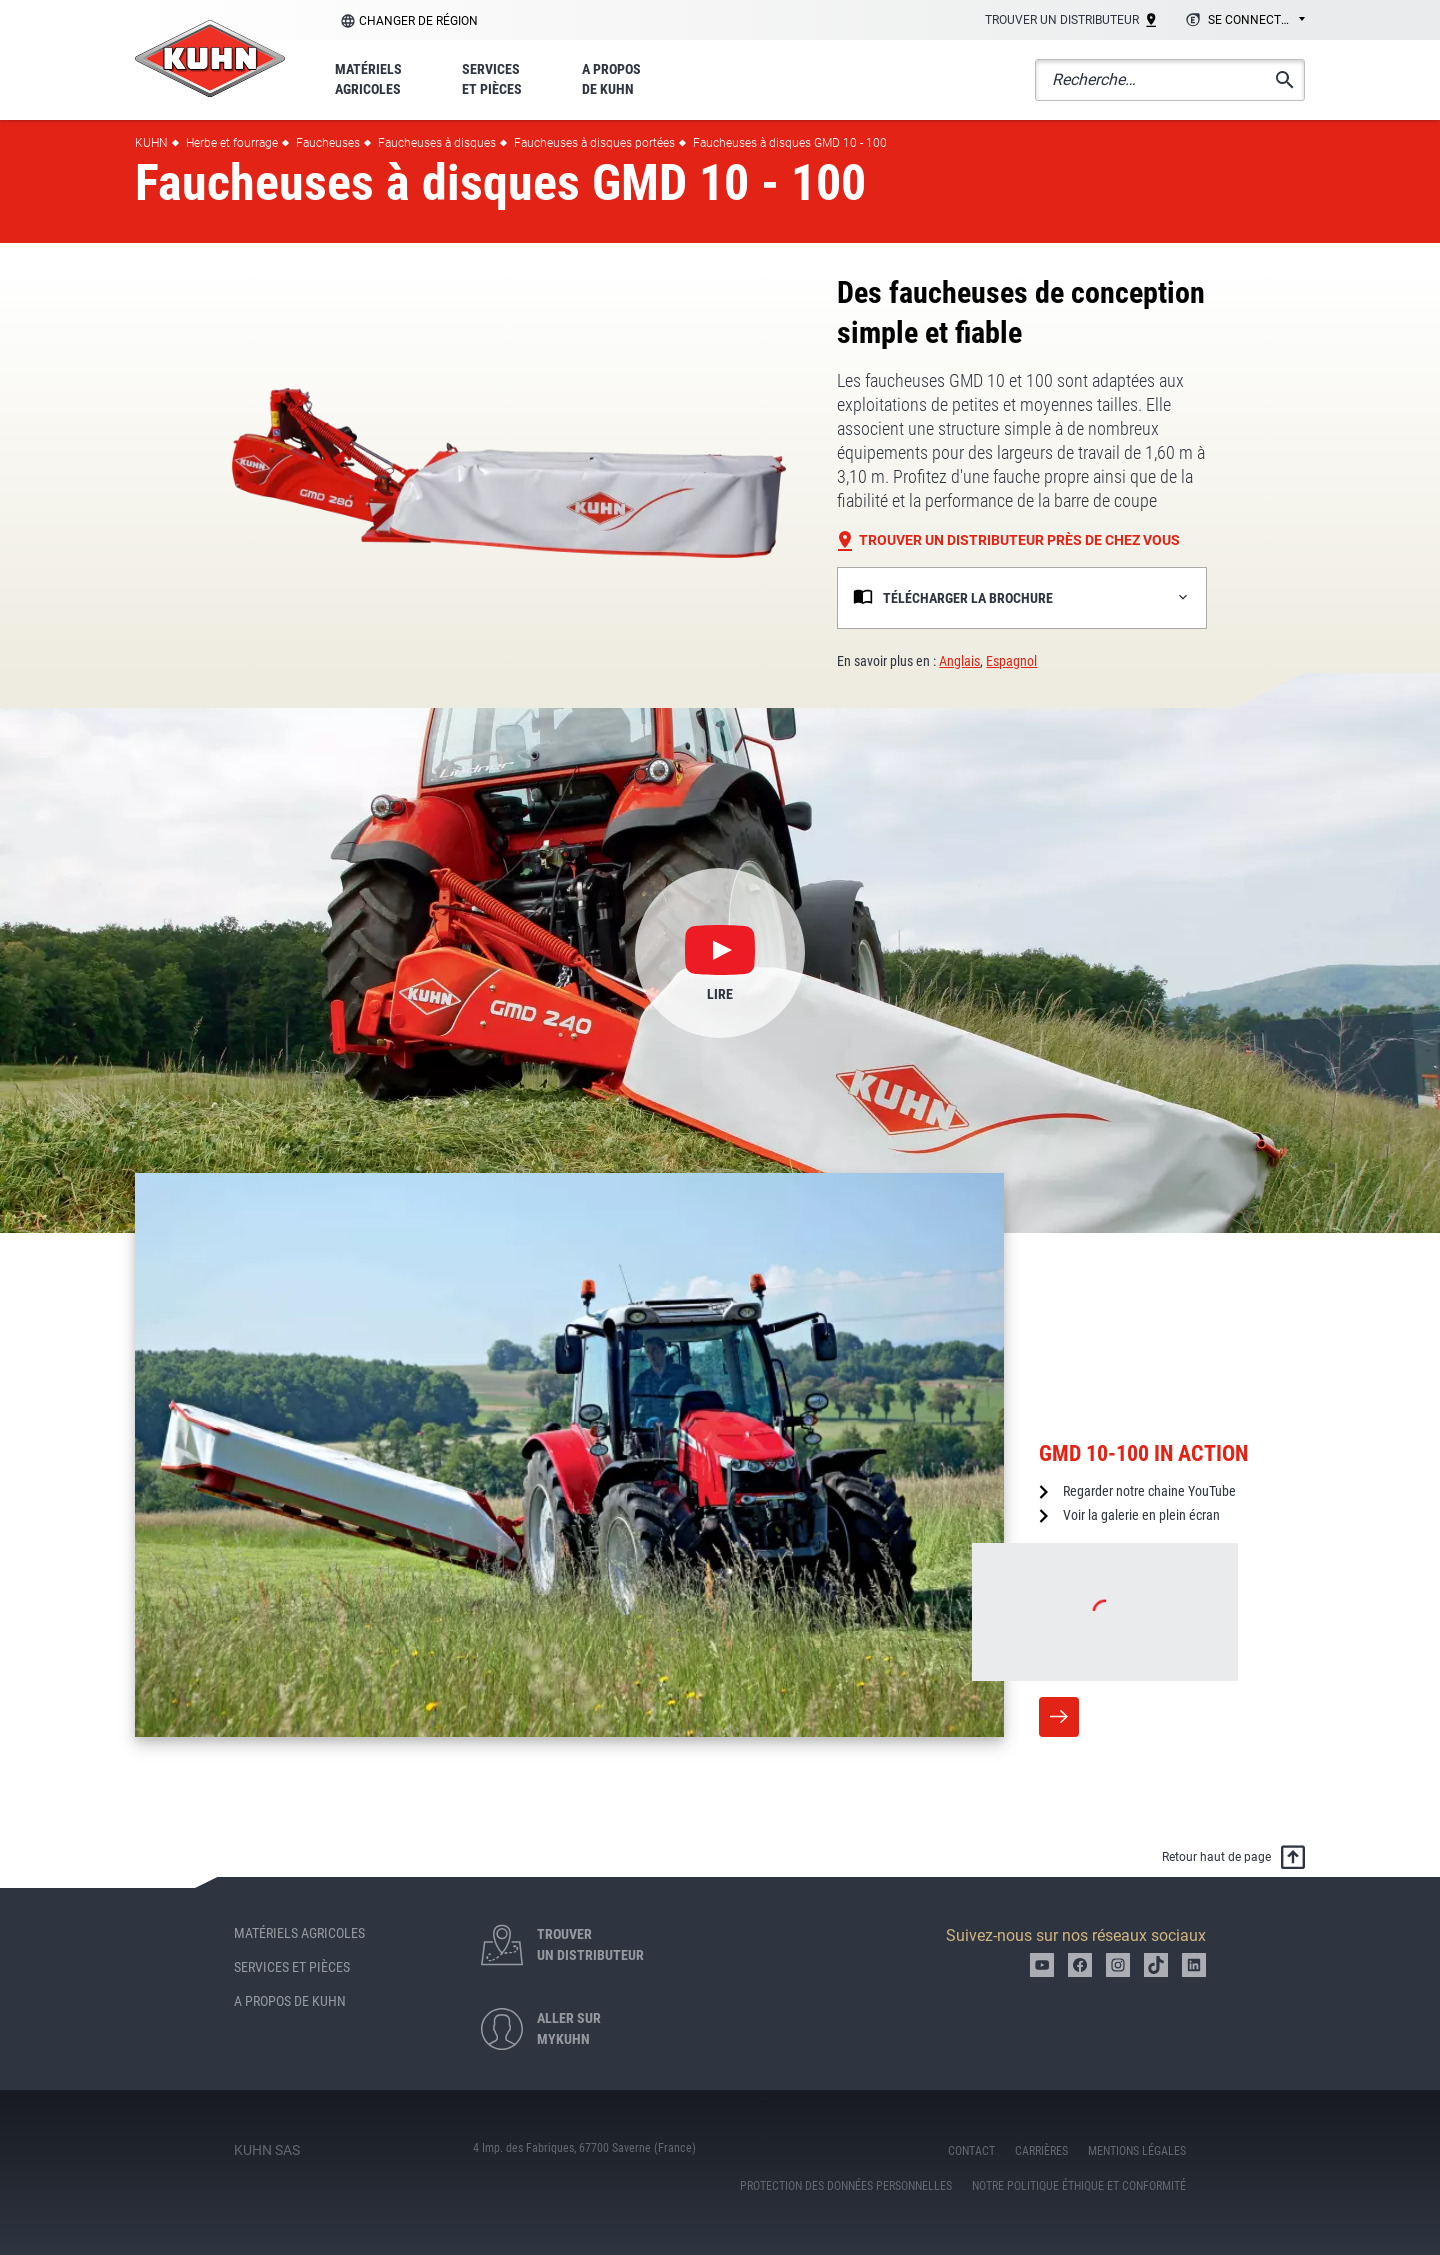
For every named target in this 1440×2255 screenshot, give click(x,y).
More (1059, 1717)
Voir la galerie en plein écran (1141, 1515)
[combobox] (1242, 21)
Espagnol (1011, 661)
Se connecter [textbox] (1251, 20)
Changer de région (418, 21)
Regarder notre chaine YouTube (1149, 1491)
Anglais (959, 661)
